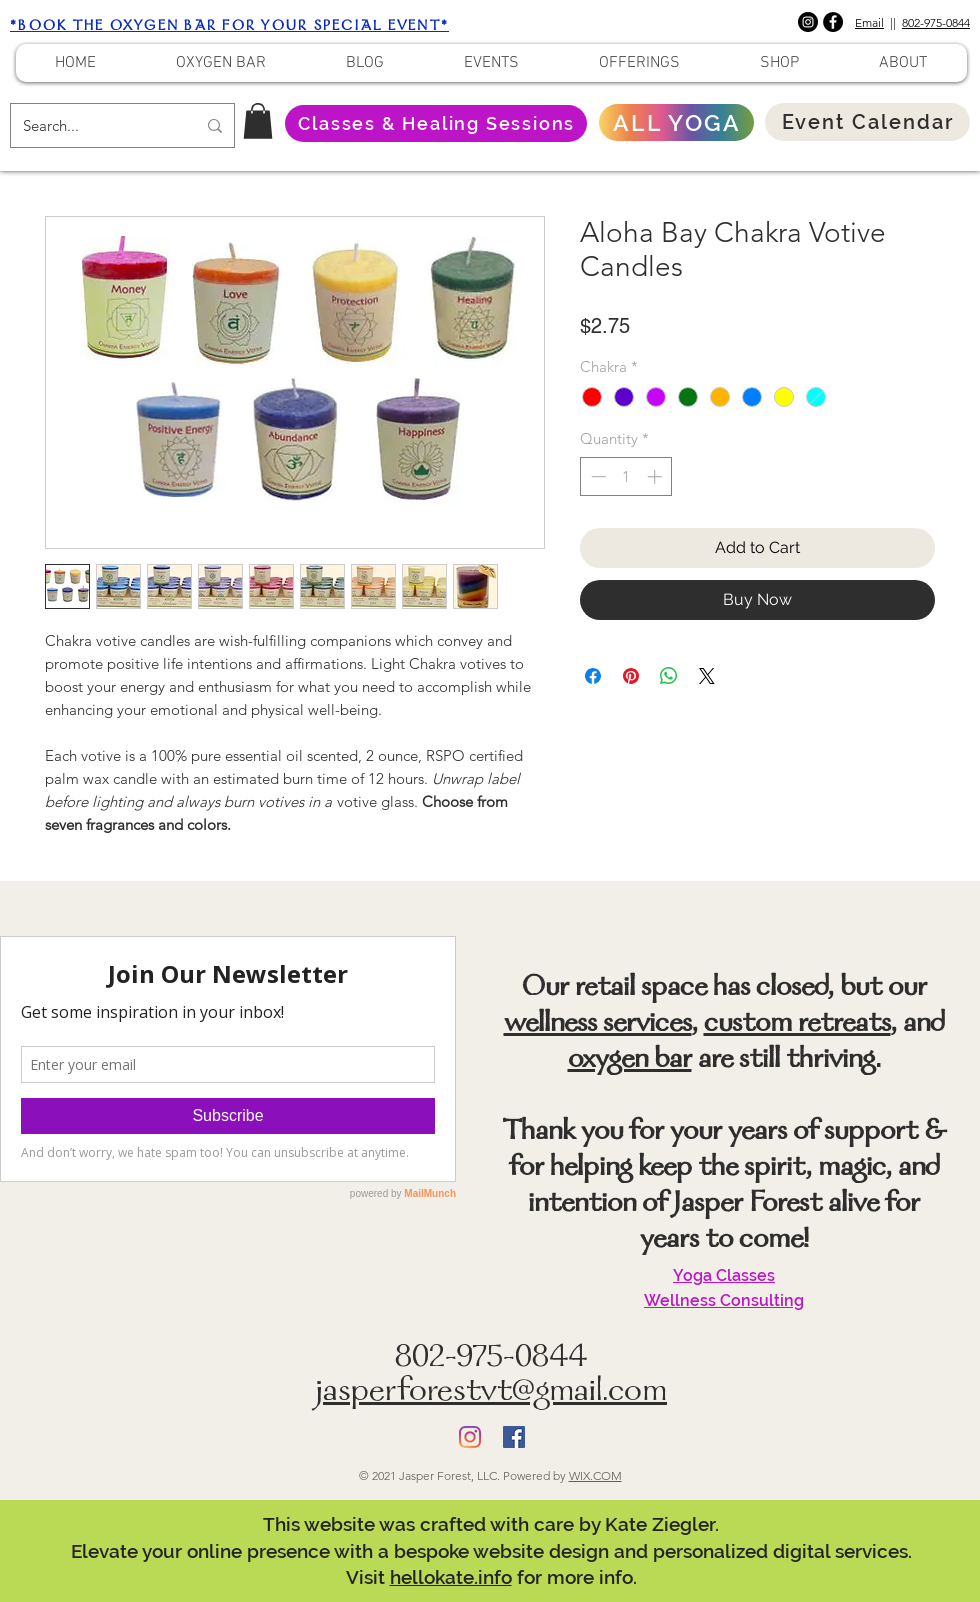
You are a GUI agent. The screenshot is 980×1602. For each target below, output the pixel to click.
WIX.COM (595, 1475)
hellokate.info (451, 1577)
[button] (258, 121)
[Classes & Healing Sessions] (436, 123)
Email (869, 22)
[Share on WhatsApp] (669, 676)
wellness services (598, 1025)
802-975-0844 (936, 22)
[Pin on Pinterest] (631, 676)
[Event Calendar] (867, 122)
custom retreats (797, 1025)
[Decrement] (596, 476)
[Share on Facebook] (593, 676)
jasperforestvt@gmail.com (491, 1393)
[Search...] (94, 125)
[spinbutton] (626, 476)
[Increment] (656, 476)
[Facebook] (833, 22)
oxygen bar (630, 1061)
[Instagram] (808, 22)
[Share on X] (707, 676)
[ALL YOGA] (676, 122)
